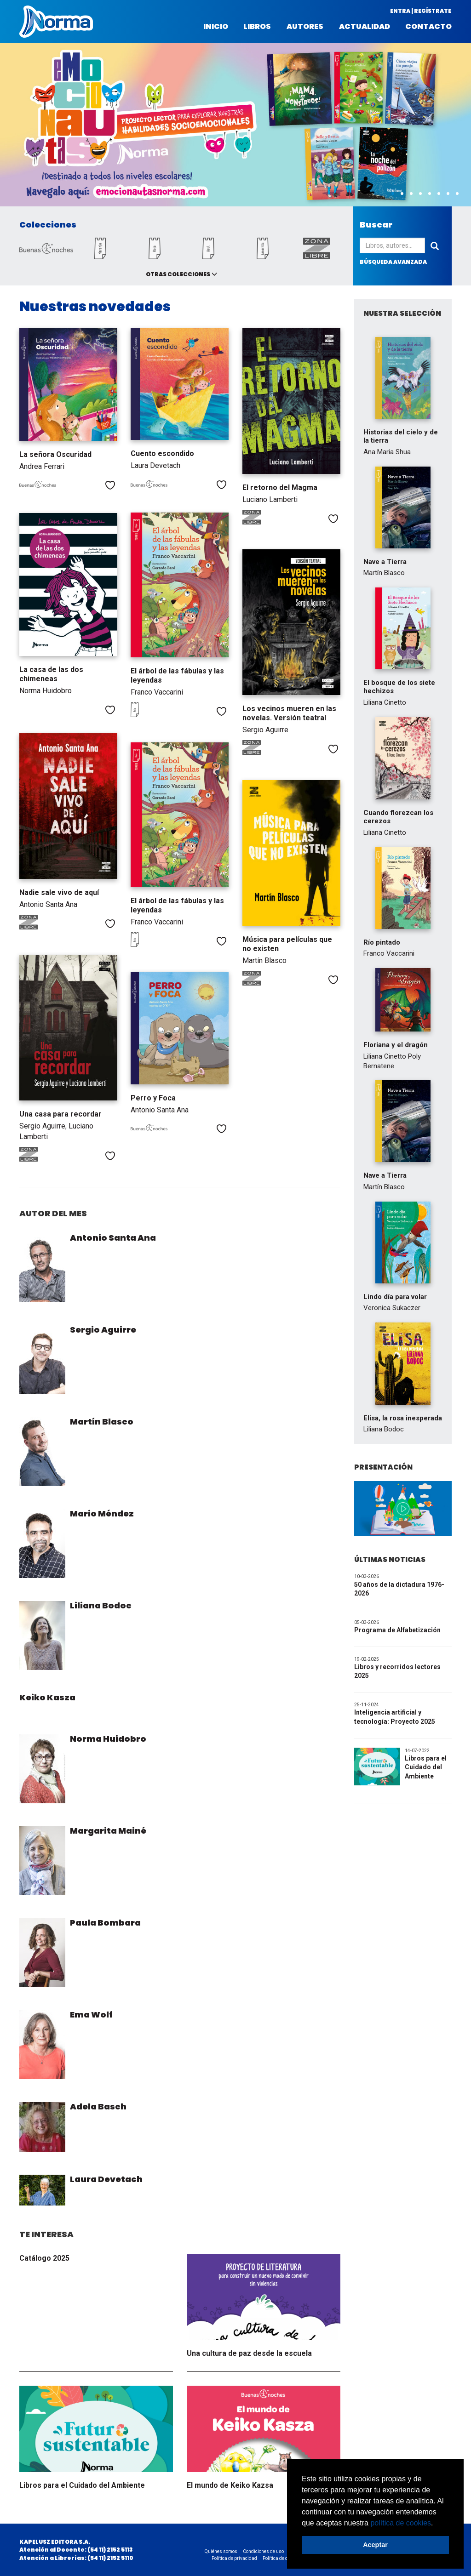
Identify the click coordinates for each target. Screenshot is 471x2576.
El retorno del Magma (279, 487)
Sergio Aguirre (265, 729)
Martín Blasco (264, 960)
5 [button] (429, 194)
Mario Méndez (102, 1513)
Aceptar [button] (375, 2544)
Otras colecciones (178, 274)
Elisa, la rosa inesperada (402, 1418)
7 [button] (448, 194)
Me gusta (110, 485)
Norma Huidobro (45, 690)
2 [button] (402, 194)
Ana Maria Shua (387, 452)
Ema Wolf (91, 2014)
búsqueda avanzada (393, 262)
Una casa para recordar (60, 1114)
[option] (235, 124)
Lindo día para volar (395, 1297)
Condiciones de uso (263, 2551)
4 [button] (420, 194)
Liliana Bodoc (101, 1605)
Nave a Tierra (385, 562)
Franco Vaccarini (157, 692)
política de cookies (400, 2523)
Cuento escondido (162, 453)
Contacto (428, 26)
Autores (305, 27)
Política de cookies (282, 2558)
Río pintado (381, 942)
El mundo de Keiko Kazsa (230, 2485)
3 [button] (411, 194)
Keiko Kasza (47, 1697)
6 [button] (438, 194)
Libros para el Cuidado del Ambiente (82, 2485)
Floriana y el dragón (395, 1045)
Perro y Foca (153, 1098)
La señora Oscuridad (55, 454)
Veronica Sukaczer (391, 1308)
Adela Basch (98, 2106)
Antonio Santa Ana (48, 904)
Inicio (215, 26)
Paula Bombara (105, 1922)
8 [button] (457, 194)
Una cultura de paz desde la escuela (249, 2353)
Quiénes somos (221, 2551)
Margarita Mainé (108, 1830)
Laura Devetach (155, 465)
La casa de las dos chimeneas (51, 674)
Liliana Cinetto (384, 702)
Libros (257, 26)
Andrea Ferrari (41, 466)
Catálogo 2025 (44, 2258)
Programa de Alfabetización (397, 1630)
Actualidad (364, 26)
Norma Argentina (56, 22)
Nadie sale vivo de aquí (59, 892)
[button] (436, 2523)
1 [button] (392, 194)
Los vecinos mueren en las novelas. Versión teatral (289, 713)
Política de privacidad (234, 2558)
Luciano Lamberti (270, 499)
